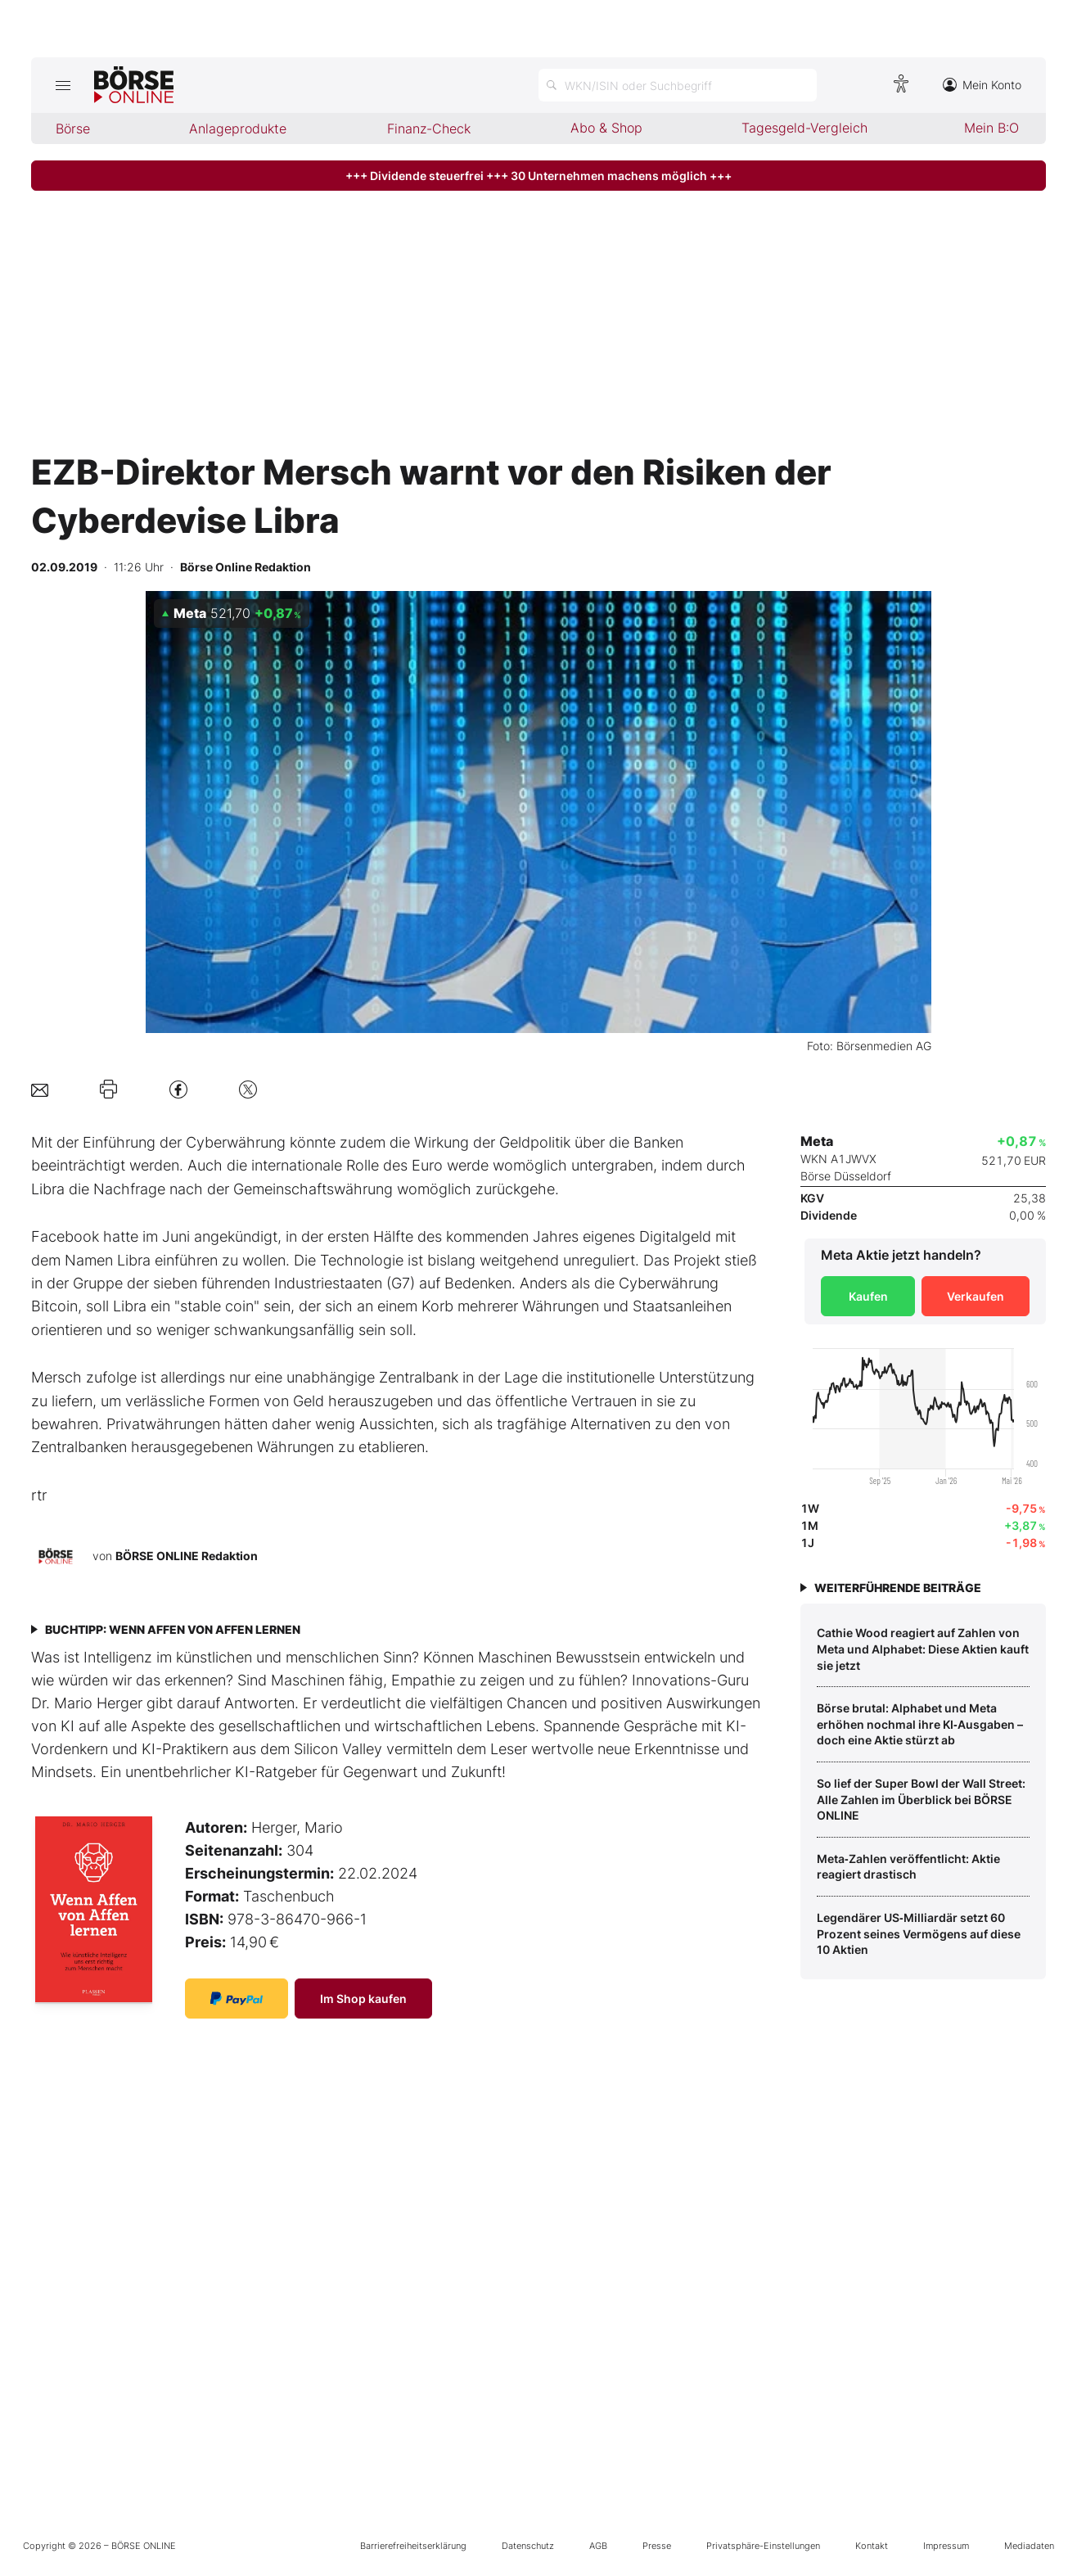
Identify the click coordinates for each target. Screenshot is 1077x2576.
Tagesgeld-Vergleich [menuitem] (804, 128)
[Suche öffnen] (677, 85)
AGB (598, 2545)
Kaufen (868, 1296)
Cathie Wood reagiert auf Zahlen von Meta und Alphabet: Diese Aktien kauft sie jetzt (923, 1648)
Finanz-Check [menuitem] (429, 128)
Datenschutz (528, 2545)
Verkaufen (975, 1296)
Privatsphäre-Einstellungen (763, 2545)
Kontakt (871, 2545)
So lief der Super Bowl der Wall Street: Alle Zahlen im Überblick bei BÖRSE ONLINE (921, 1799)
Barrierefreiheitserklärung (413, 2545)
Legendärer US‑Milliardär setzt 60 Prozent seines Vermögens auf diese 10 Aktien (919, 1933)
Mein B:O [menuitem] (991, 128)
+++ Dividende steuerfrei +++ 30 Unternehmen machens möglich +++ (538, 176)
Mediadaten (1029, 2545)
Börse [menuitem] (73, 128)
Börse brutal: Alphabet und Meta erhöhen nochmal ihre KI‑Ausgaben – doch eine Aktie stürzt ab (920, 1724)
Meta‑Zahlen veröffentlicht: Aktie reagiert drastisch (908, 1867)
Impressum (946, 2545)
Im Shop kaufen (363, 1998)
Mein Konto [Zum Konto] (982, 85)
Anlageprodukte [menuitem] (237, 128)
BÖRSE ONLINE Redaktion (186, 1556)
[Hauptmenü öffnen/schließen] (62, 85)
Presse (656, 2545)
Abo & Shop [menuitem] (606, 128)
